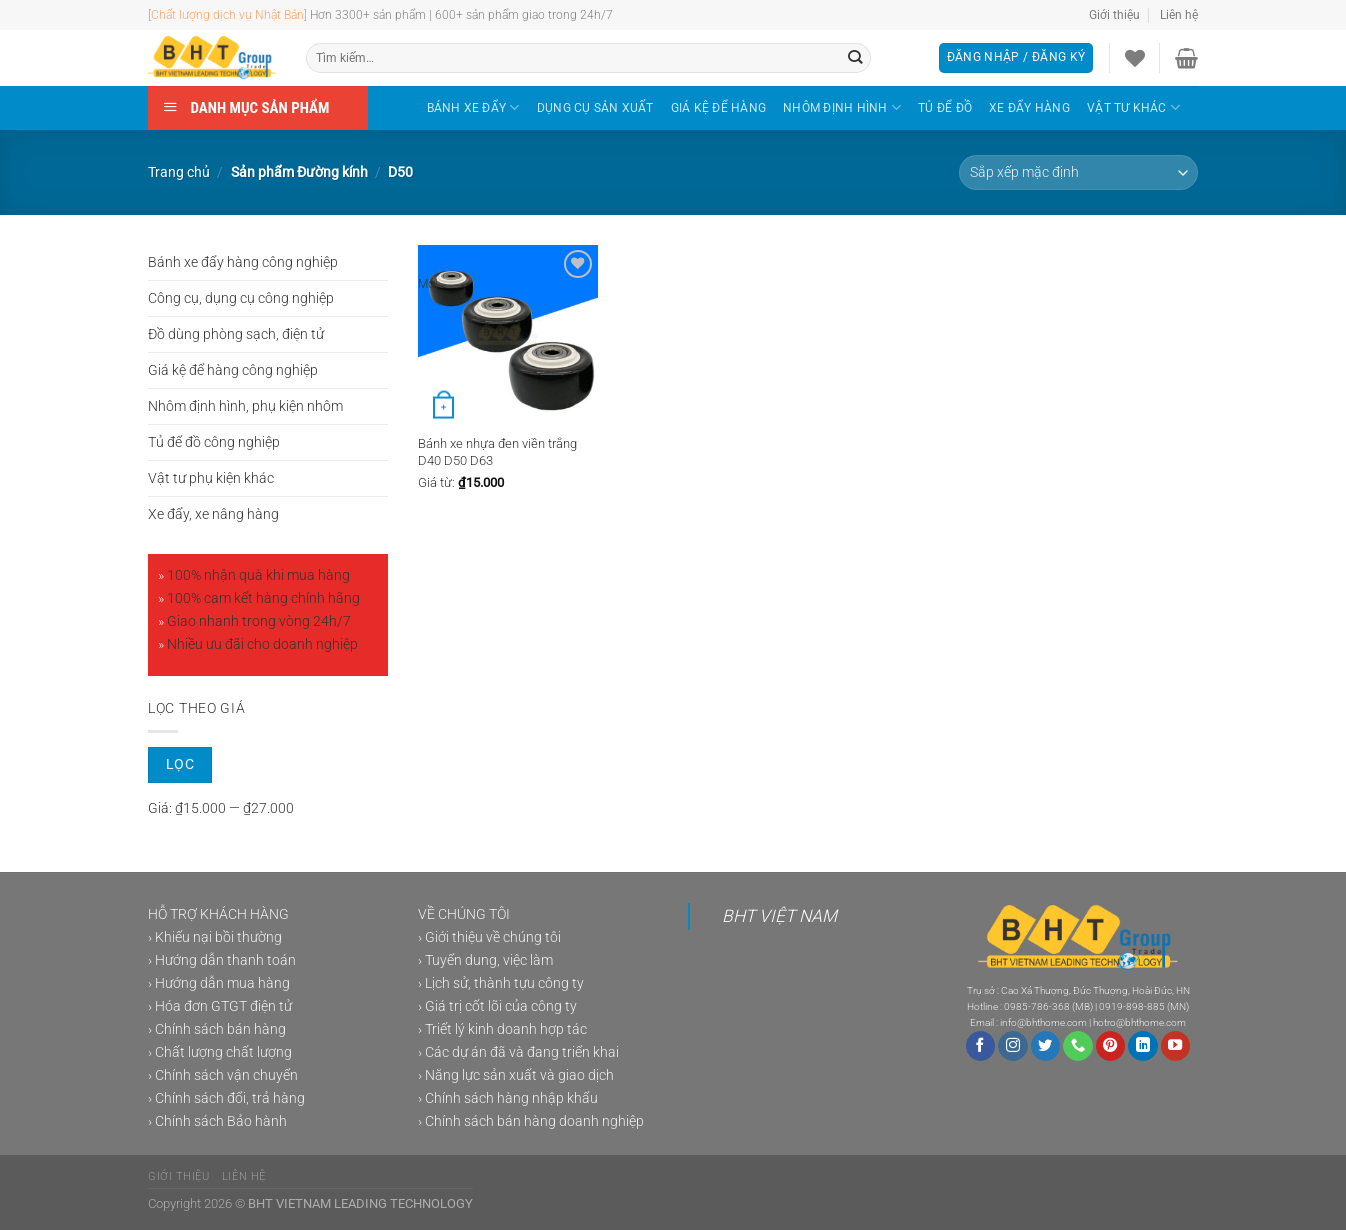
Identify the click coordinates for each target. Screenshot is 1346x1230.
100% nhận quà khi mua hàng (258, 575)
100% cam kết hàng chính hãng (263, 598)
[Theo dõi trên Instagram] (1013, 1046)
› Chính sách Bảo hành (217, 1121)
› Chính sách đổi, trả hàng (226, 1098)
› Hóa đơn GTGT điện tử (220, 1006)
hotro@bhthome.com (1139, 1022)
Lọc (180, 764)
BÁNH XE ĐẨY (473, 107)
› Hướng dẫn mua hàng (219, 983)
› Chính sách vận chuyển (223, 1075)
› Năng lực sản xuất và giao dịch (516, 1075)
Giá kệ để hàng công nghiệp (233, 370)
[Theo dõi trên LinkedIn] (1143, 1046)
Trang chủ (179, 172)
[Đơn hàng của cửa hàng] (1078, 172)
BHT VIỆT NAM (779, 916)
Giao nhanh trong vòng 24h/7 (259, 621)
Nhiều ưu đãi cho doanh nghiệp (262, 644)
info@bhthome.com (1043, 1022)
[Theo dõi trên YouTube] (1176, 1046)
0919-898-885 (1132, 1006)
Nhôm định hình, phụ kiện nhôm (245, 406)
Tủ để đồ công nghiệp (214, 442)
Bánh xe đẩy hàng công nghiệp (243, 262)
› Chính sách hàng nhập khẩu (508, 1098)
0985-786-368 (1037, 1006)
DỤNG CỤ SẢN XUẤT (595, 108)
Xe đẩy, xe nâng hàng (213, 514)
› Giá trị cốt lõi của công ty (497, 1006)
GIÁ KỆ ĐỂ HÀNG (718, 108)
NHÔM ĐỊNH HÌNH (842, 107)
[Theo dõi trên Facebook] (981, 1046)
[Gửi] (855, 58)
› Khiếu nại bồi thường (215, 937)
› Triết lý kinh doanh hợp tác (502, 1029)
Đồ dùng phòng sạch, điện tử (236, 334)
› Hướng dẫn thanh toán (222, 960)
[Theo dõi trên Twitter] (1046, 1046)
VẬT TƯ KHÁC (1133, 107)
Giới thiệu (1114, 15)
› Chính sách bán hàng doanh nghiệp (531, 1121)
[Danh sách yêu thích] (1135, 58)
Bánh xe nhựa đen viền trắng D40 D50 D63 (497, 452)
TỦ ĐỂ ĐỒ (945, 108)
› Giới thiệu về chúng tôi (489, 937)
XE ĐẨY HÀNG (1029, 108)
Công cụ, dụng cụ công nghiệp (241, 298)
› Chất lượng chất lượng (220, 1052)
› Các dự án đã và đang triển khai (518, 1052)
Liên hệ (1179, 15)
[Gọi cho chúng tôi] (1078, 1046)
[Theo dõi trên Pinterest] (1111, 1046)
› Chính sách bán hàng (217, 1029)
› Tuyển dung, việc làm (485, 960)
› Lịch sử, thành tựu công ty (501, 983)
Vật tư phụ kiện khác (211, 478)
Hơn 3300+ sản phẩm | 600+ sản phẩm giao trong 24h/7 (461, 15)
